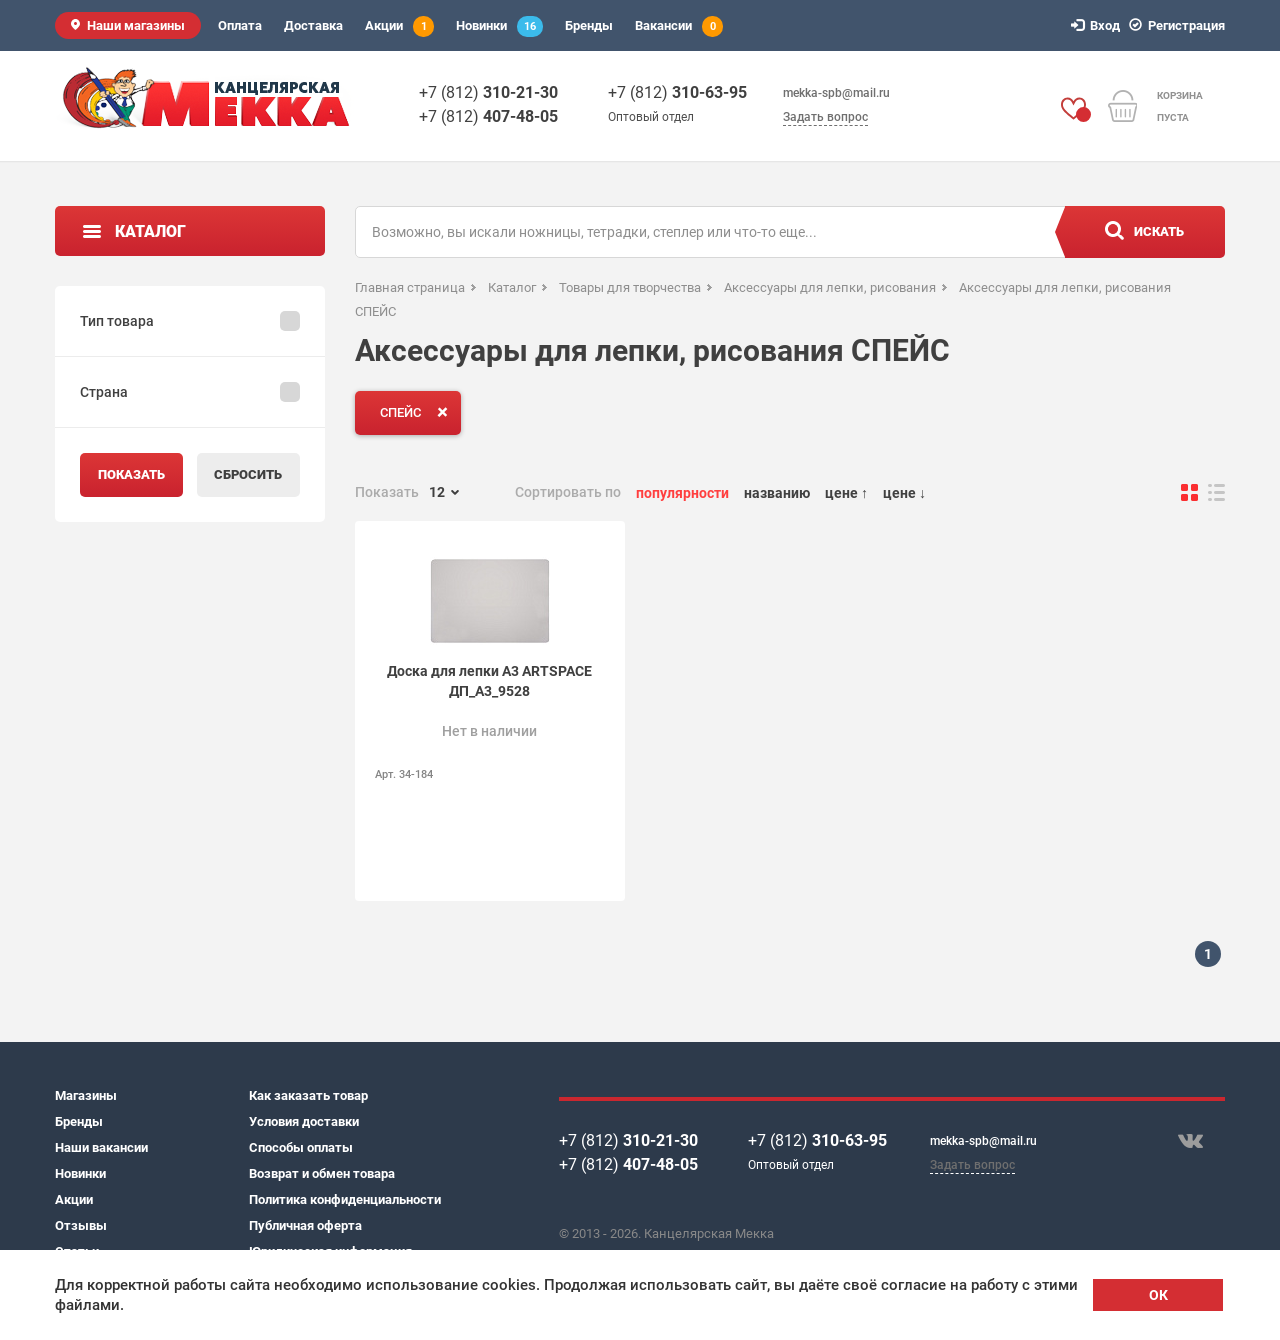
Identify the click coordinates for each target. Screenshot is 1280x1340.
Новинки (499, 26)
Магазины (86, 1095)
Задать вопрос (825, 117)
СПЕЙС (418, 412)
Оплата (240, 25)
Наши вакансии (101, 1147)
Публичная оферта (305, 1225)
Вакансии (679, 26)
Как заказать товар (308, 1095)
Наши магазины (136, 25)
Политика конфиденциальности (345, 1199)
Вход (1098, 25)
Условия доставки (304, 1121)
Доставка (313, 25)
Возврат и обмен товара (322, 1173)
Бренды (589, 25)
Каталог (150, 231)
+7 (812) (488, 92)
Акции (399, 26)
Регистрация (1180, 25)
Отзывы (81, 1225)
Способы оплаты (301, 1147)
